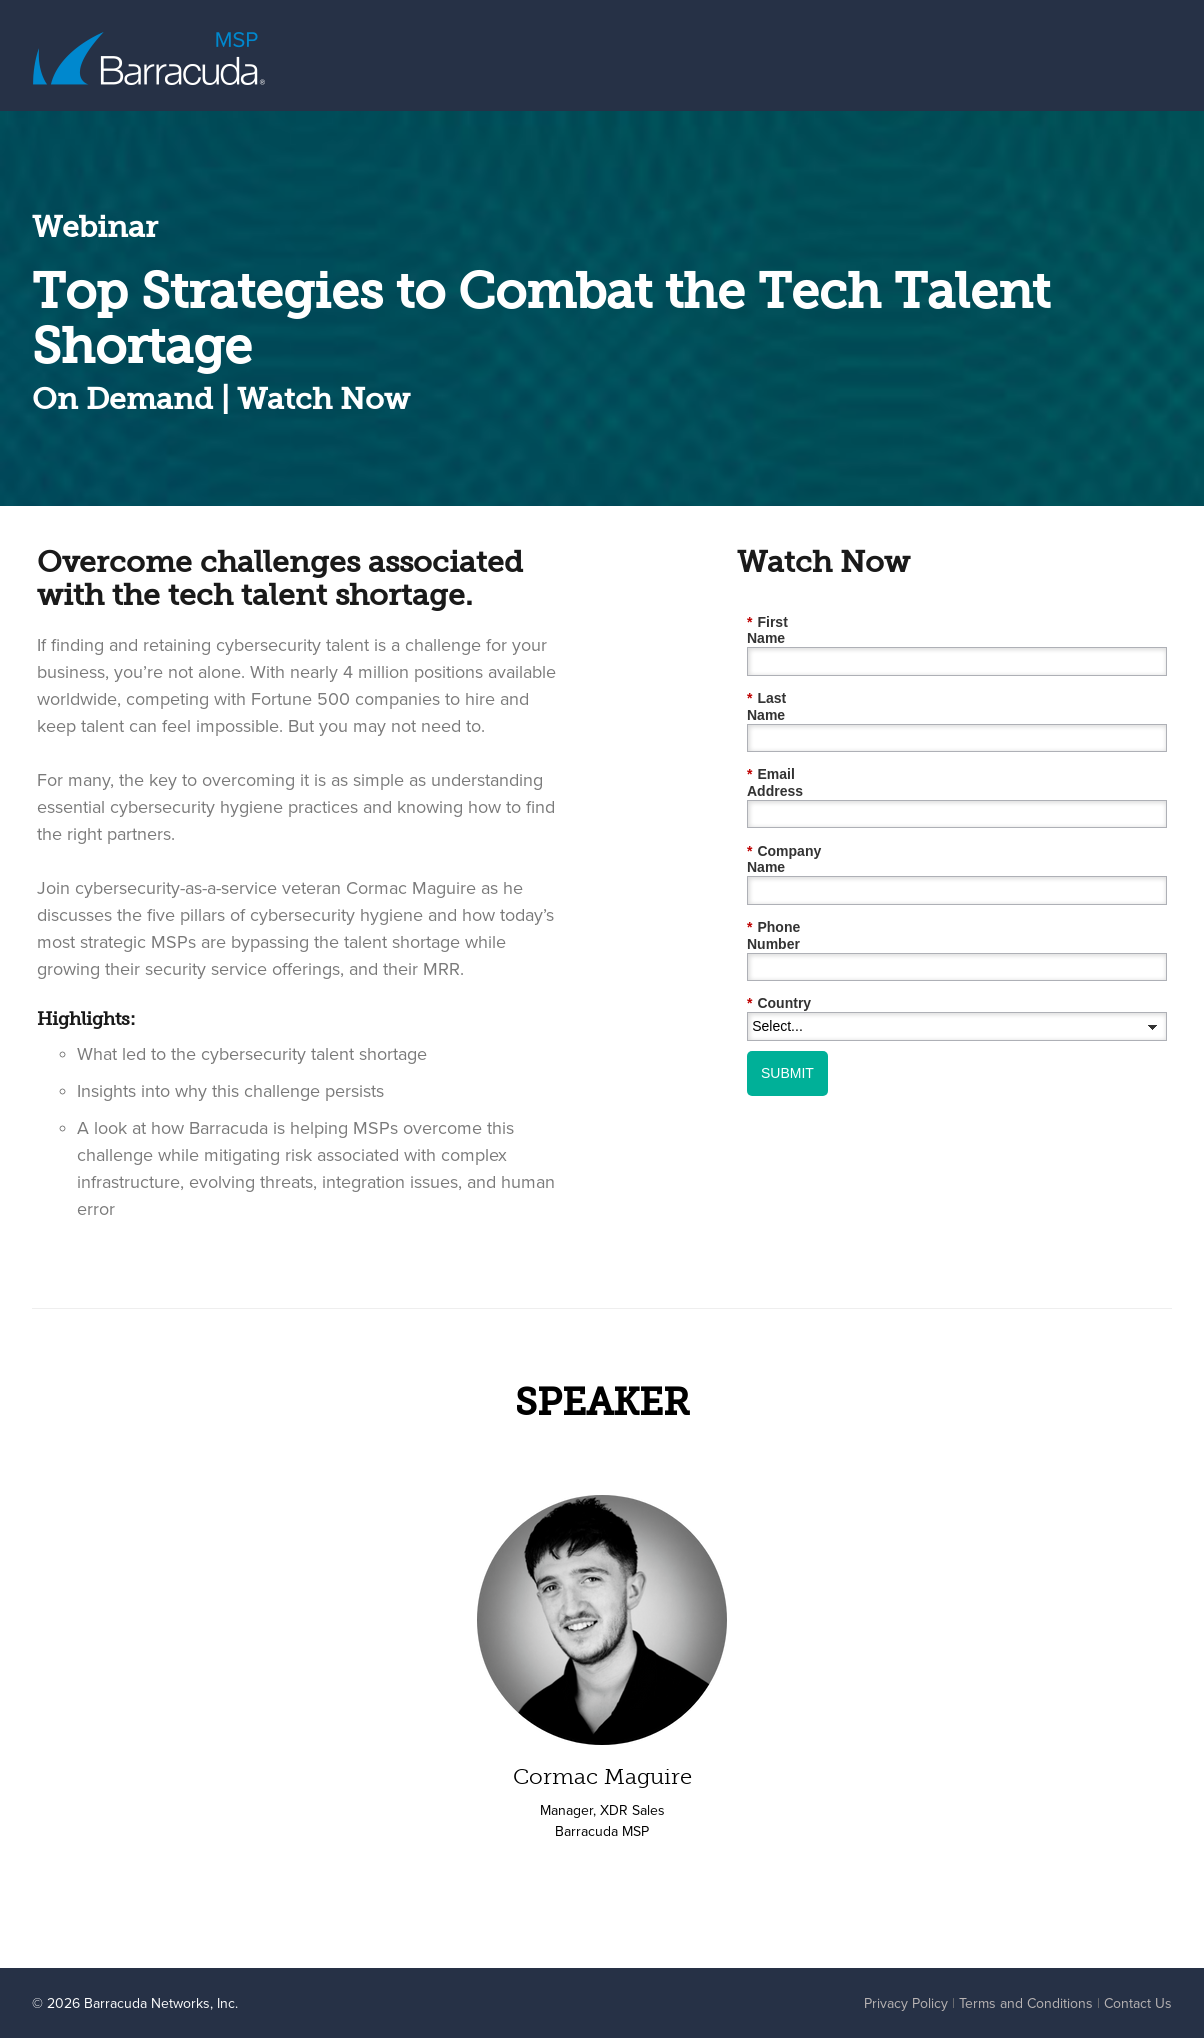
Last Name (787, 681)
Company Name (805, 800)
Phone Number (802, 860)
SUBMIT (787, 988)
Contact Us (1138, 2002)
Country (779, 919)
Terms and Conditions (1026, 2002)
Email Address (800, 740)
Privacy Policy (906, 2002)
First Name (788, 621)
